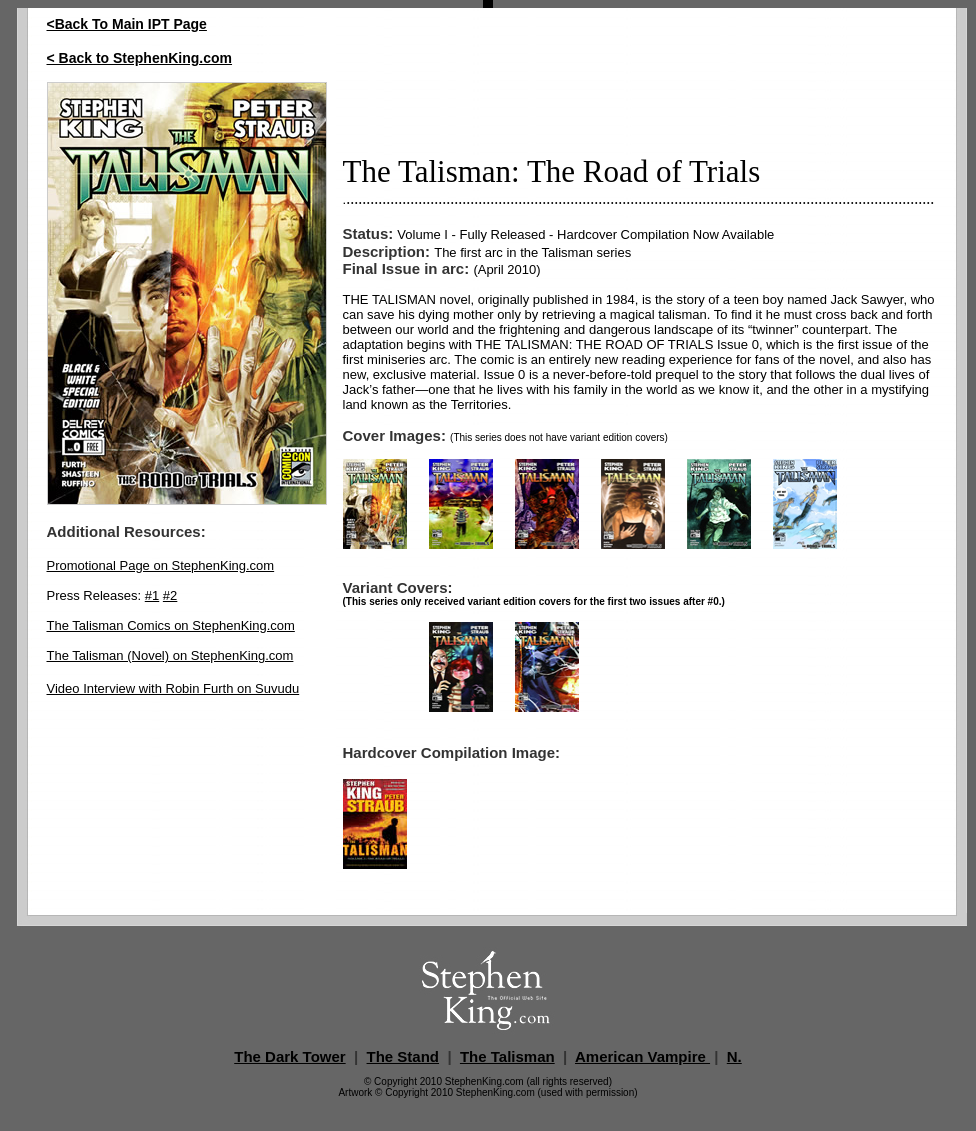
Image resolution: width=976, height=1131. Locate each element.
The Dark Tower (289, 1056)
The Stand (403, 1056)
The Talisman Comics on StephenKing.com (171, 625)
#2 (170, 595)
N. (734, 1056)
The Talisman (507, 1056)
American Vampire (642, 1056)
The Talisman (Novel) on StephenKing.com (170, 655)
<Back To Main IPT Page (127, 24)
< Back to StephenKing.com (140, 58)
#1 (152, 595)
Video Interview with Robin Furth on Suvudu (173, 688)
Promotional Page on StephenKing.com (161, 565)
